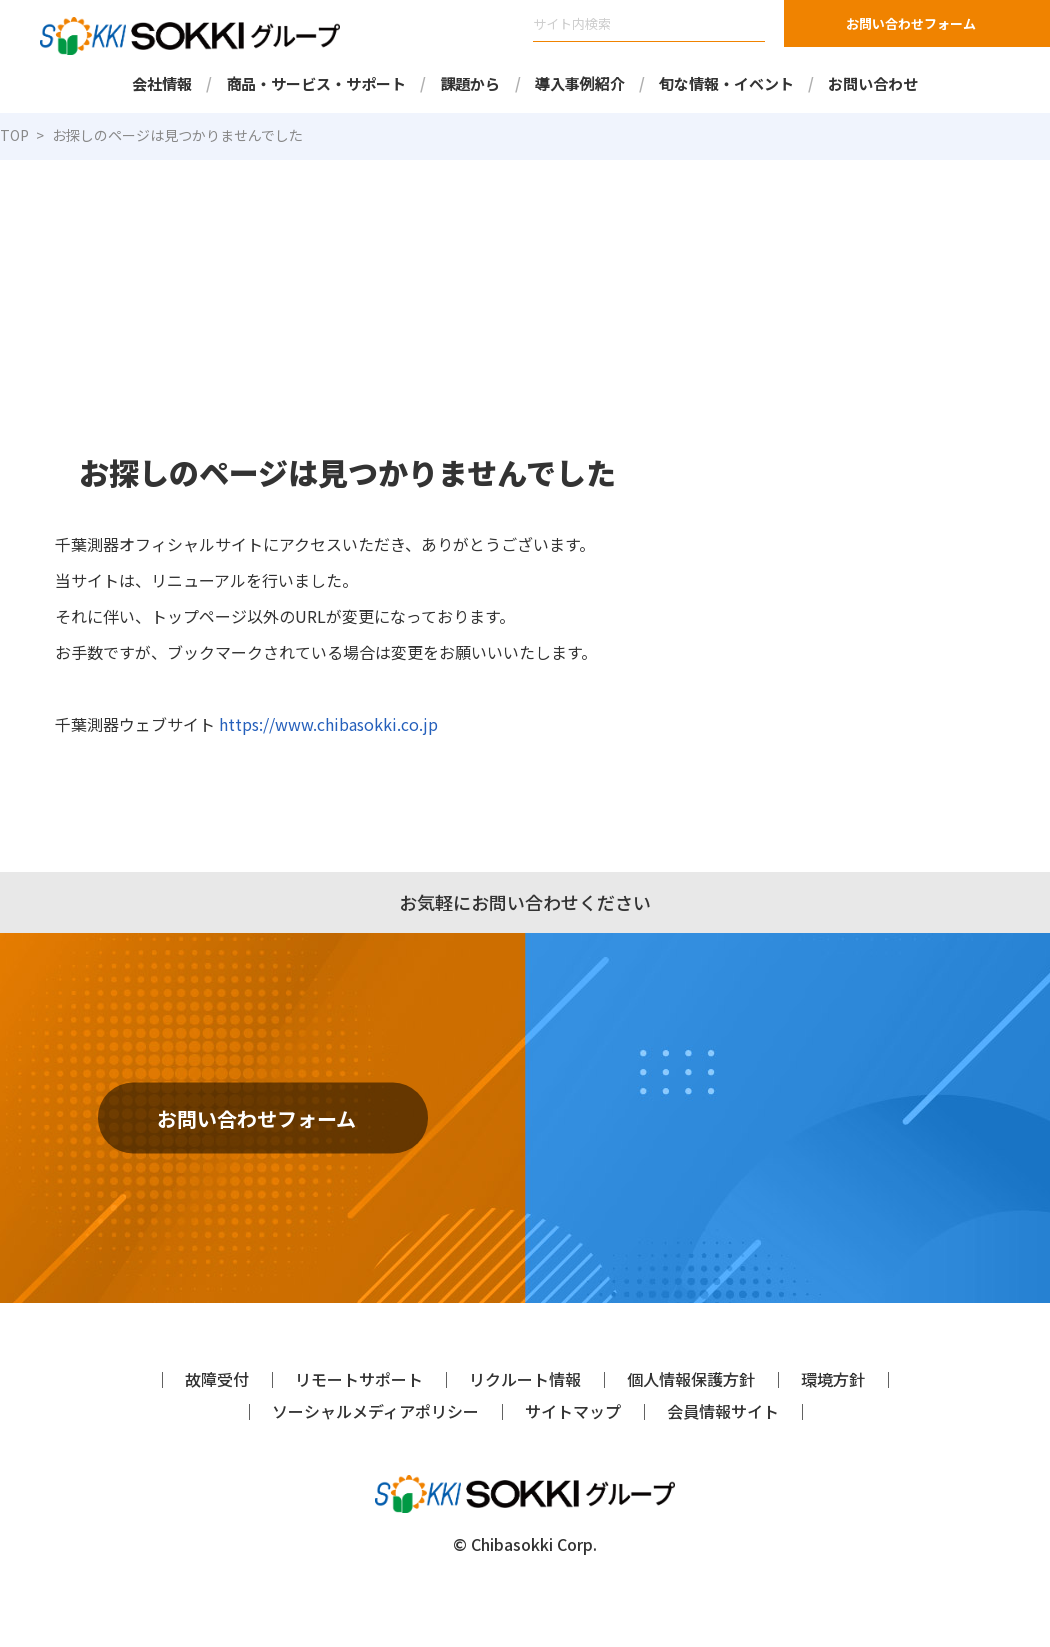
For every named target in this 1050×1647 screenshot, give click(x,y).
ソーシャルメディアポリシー (375, 1410)
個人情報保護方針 (691, 1378)
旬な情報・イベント (726, 83)
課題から (470, 83)
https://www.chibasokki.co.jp (318, 723)
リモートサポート (359, 1378)
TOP (14, 135)
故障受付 (217, 1378)
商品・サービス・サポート (316, 83)
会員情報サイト (723, 1410)
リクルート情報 (525, 1378)
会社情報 (162, 83)
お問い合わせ (873, 83)
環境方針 (833, 1378)
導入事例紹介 (580, 83)
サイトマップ (573, 1410)
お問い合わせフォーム (911, 23)
